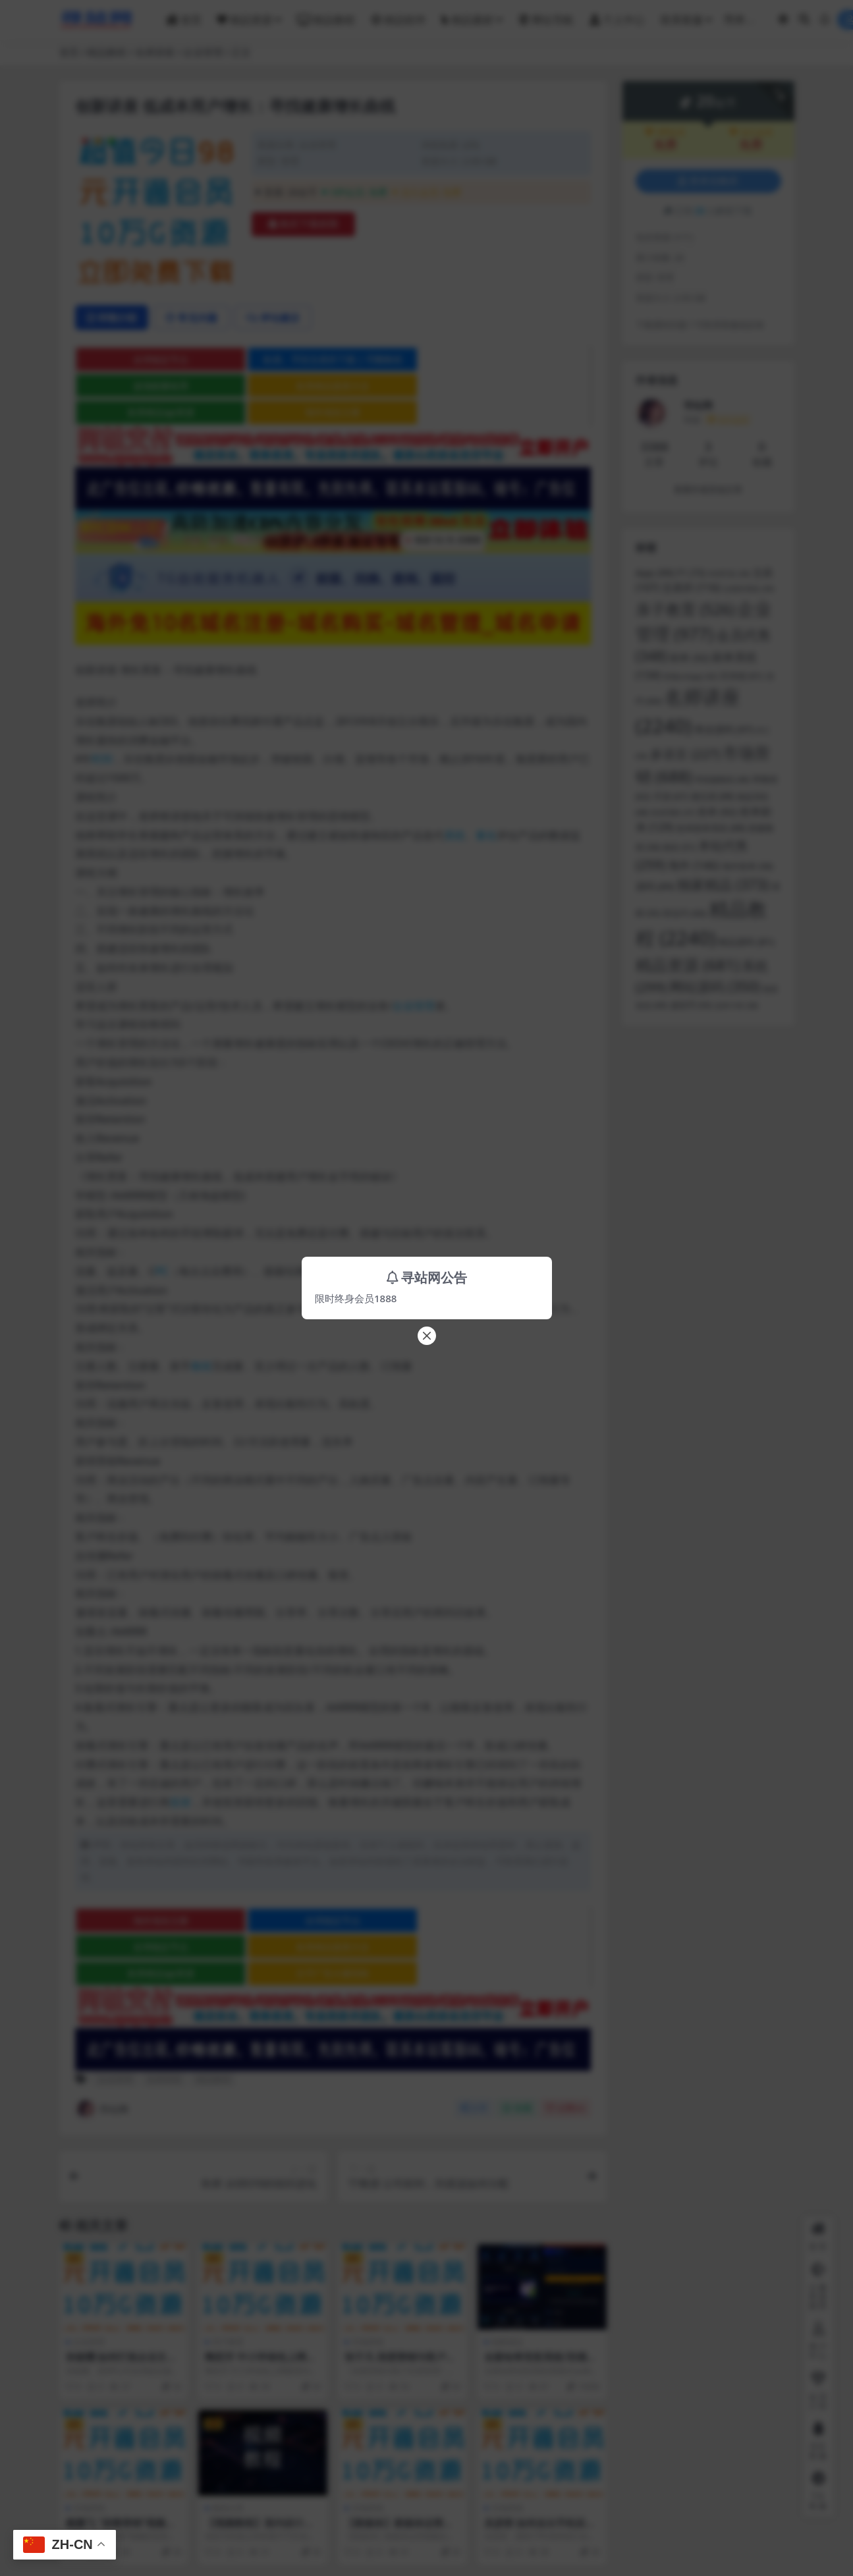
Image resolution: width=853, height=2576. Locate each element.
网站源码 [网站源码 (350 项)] (714, 986)
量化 (486, 835)
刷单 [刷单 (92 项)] (689, 657)
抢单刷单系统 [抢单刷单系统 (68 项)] (711, 828)
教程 (201, 1366)
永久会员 (751, 132)
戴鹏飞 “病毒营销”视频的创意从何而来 (121, 2528)
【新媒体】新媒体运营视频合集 (398, 2528)
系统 (454, 835)
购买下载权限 (303, 224)
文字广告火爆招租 (333, 1973)
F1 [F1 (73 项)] (691, 572)
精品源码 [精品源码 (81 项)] (746, 941)
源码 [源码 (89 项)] (655, 885)
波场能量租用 (160, 385)
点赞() (565, 2108)
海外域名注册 (332, 412)
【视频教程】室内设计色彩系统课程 (259, 2528)
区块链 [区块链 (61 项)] (742, 676)
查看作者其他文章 (708, 490)
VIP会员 (665, 132)
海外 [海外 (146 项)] (693, 865)
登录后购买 (708, 181)
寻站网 (101, 2109)
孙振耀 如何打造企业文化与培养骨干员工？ (121, 2362)
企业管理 (203, 52)
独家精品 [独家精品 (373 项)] (723, 884)
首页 (69, 52)
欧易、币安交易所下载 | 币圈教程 (332, 359)
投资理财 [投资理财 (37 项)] (673, 812)
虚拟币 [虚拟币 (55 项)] (691, 1005)
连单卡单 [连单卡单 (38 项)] (736, 1005)
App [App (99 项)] (655, 572)
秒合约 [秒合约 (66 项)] (685, 913)
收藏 (517, 2108)
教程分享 (228, 2507)
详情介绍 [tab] (111, 317)
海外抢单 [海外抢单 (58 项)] (747, 866)
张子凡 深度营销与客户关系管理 (400, 2362)
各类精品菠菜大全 (333, 385)
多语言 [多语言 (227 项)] (685, 754)
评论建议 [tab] (273, 317)
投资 (180, 1802)
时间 (102, 759)
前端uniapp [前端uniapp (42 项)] (690, 676)
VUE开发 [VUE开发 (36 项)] (729, 573)
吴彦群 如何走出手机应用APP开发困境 (539, 2528)
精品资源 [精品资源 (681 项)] (688, 964)
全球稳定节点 (160, 359)
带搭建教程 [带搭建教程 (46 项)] (722, 779)
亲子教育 (228, 2341)
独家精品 (507, 2341)
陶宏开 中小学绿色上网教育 (260, 2362)
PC (162, 1271)
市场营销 (367, 2341)
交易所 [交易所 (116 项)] (691, 587)
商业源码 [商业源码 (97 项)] (724, 729)
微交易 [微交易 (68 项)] (712, 796)
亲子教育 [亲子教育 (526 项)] (685, 609)
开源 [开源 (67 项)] (670, 796)
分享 (473, 2108)
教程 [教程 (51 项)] (679, 847)
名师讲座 (155, 52)
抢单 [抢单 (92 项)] (717, 811)
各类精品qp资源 (160, 412)
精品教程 (106, 52)
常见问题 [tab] (191, 317)
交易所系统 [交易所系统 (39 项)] (748, 588)
